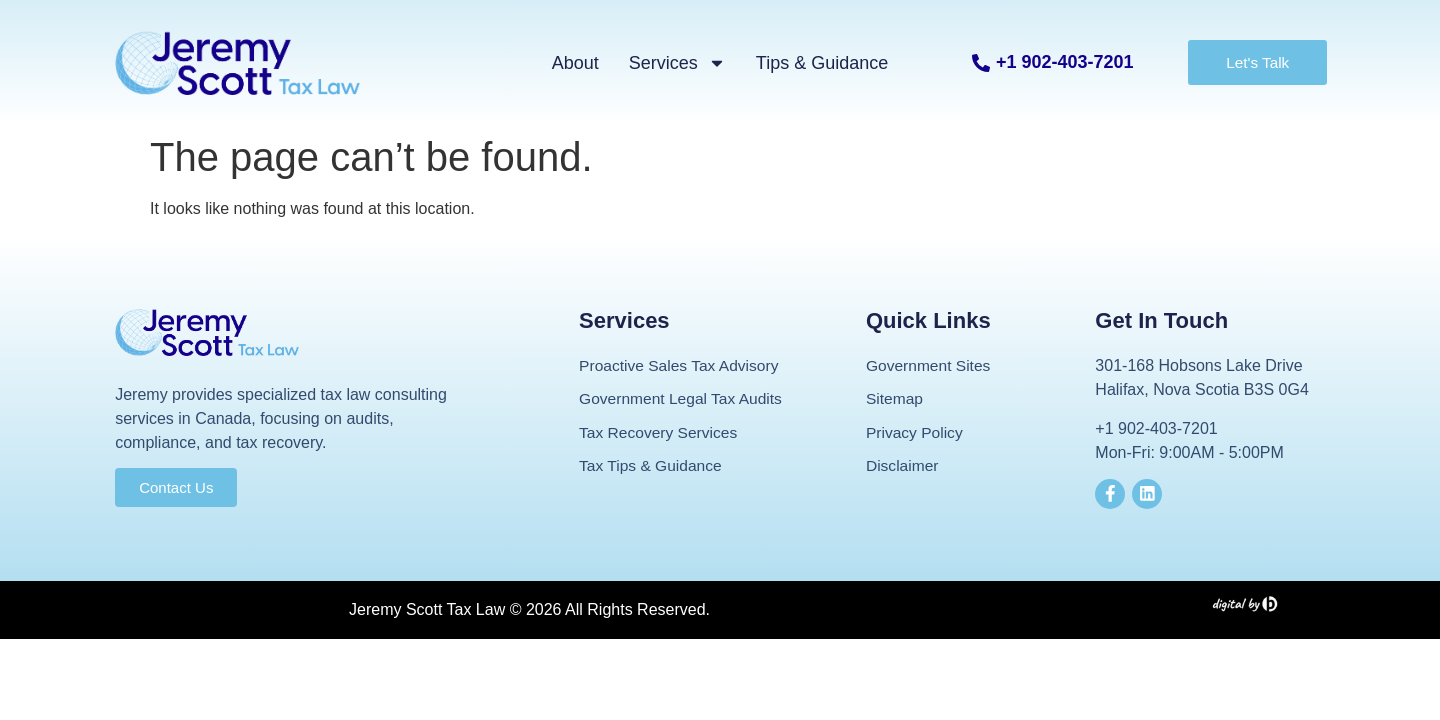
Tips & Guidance (822, 63)
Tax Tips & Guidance (652, 467)
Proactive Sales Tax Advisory (681, 365)
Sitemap (895, 399)
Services (677, 63)
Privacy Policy (916, 433)
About (575, 63)
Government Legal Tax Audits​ (683, 399)
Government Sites (930, 365)
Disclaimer (903, 467)
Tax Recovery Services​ (660, 433)
